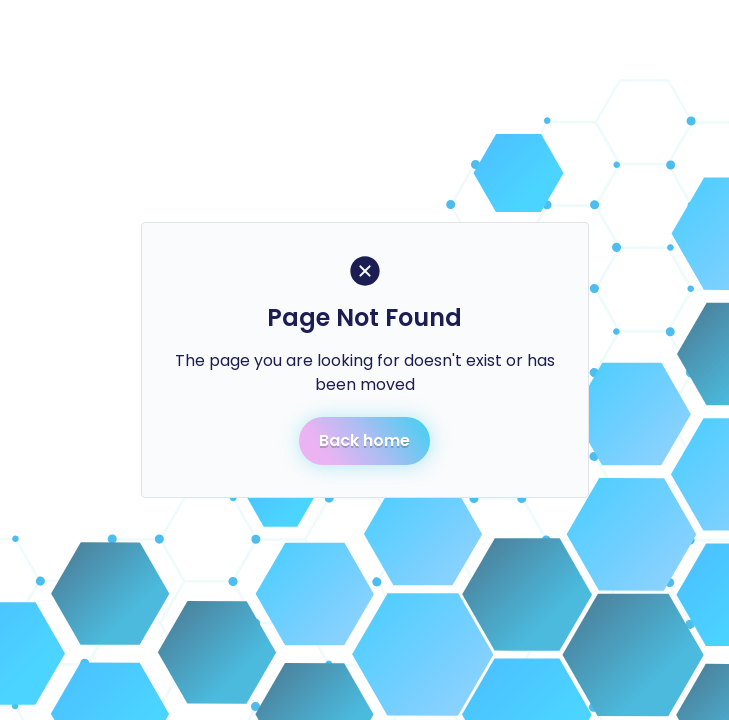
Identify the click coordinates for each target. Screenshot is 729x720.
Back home (364, 440)
